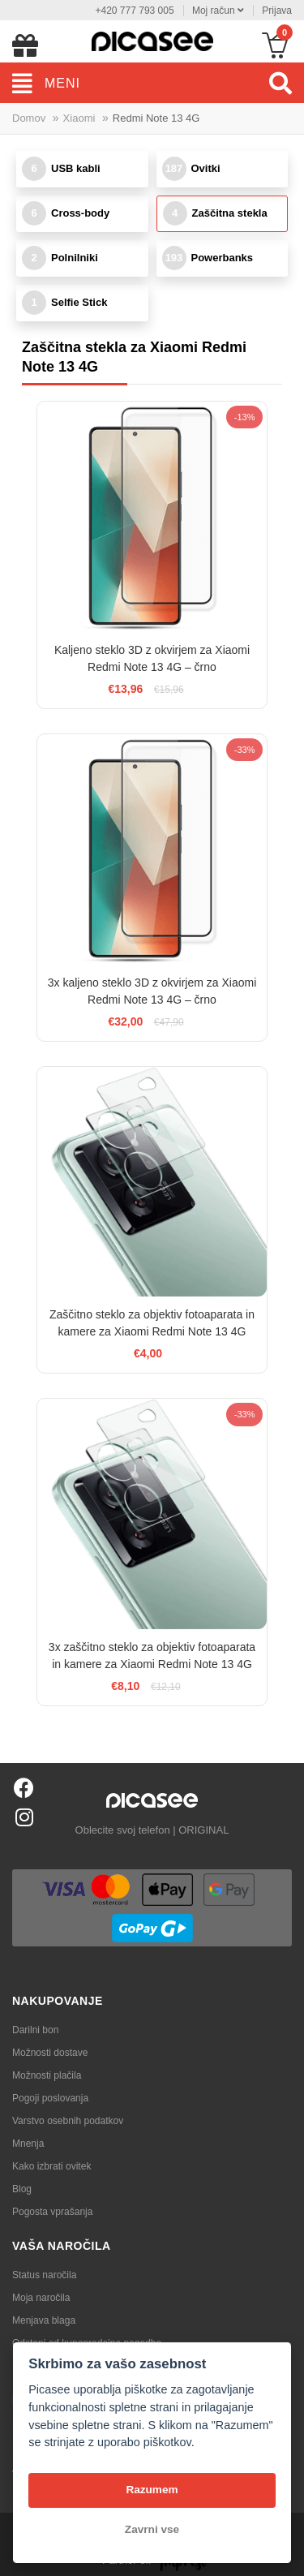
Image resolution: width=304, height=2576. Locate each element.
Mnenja (28, 2143)
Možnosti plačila (46, 2075)
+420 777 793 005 (134, 10)
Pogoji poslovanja (50, 2098)
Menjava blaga (43, 2320)
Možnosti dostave (50, 2052)
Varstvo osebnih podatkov (67, 2121)
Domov (28, 118)
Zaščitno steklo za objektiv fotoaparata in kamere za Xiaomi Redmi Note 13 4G (152, 1323)
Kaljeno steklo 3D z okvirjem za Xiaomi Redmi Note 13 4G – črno (152, 658)
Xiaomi (79, 118)
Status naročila (44, 2275)
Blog (22, 2189)
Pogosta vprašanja (52, 2211)
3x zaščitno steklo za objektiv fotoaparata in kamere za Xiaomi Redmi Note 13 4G (152, 1656)
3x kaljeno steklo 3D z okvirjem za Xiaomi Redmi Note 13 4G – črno (152, 991)
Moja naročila (41, 2297)
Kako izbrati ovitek (51, 2166)
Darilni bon (35, 2030)
